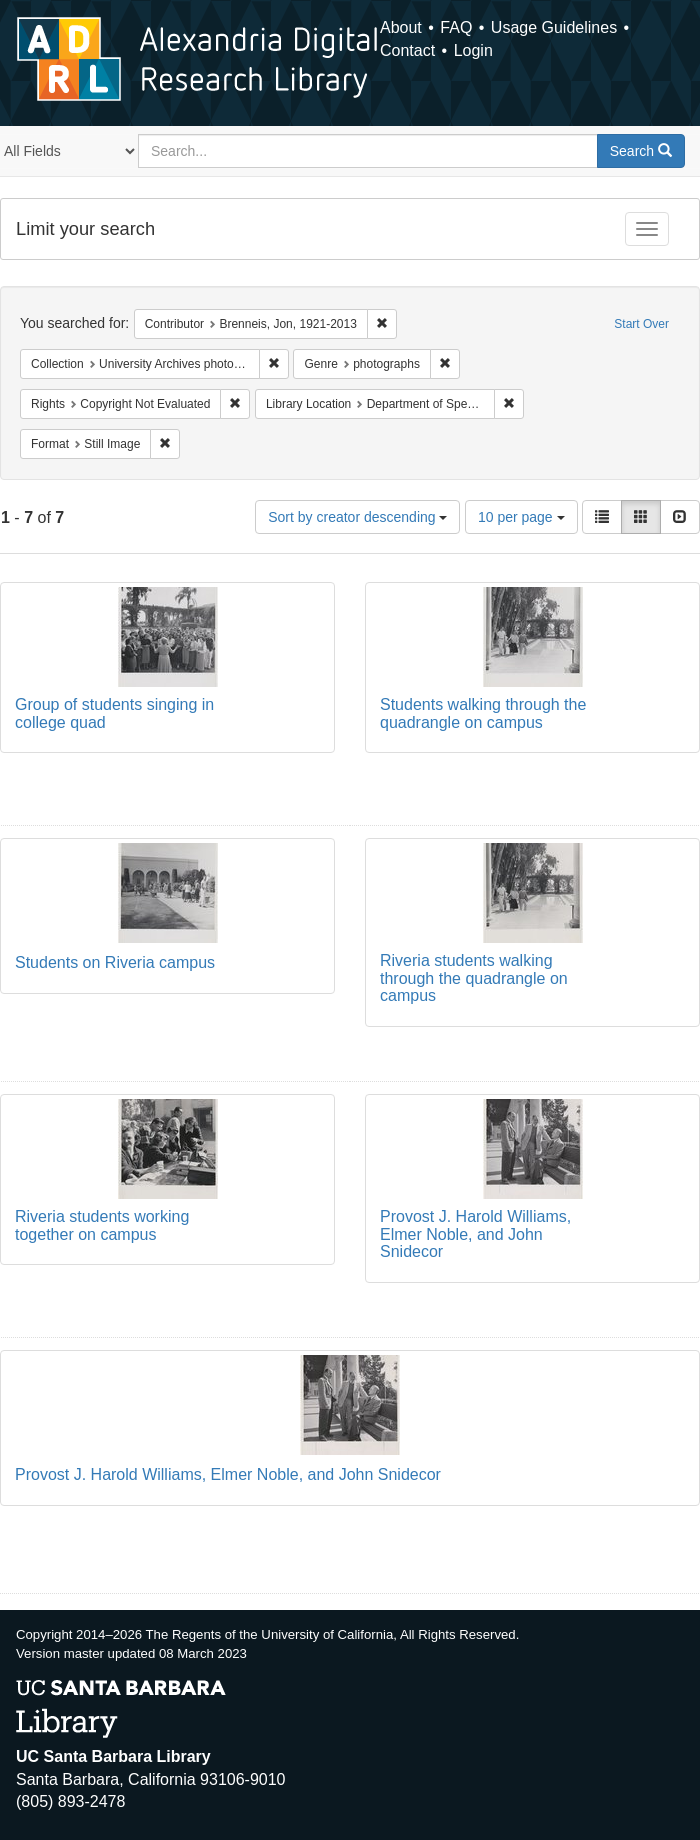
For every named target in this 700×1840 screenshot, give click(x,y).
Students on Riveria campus (115, 962)
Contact (407, 50)
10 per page (521, 517)
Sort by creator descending (357, 517)
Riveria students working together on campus (102, 1225)
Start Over (641, 324)
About (401, 27)
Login (473, 50)
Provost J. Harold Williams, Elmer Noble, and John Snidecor (475, 1234)
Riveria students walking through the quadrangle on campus (474, 978)
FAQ (456, 27)
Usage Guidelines (554, 27)
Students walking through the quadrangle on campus (483, 713)
